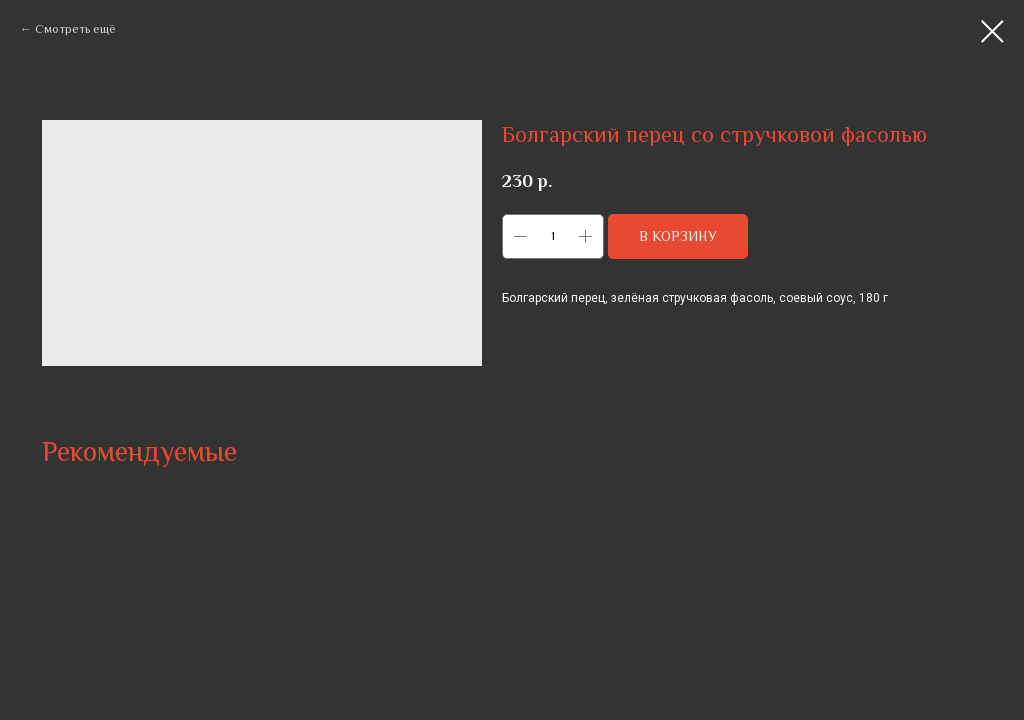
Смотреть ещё (75, 29)
